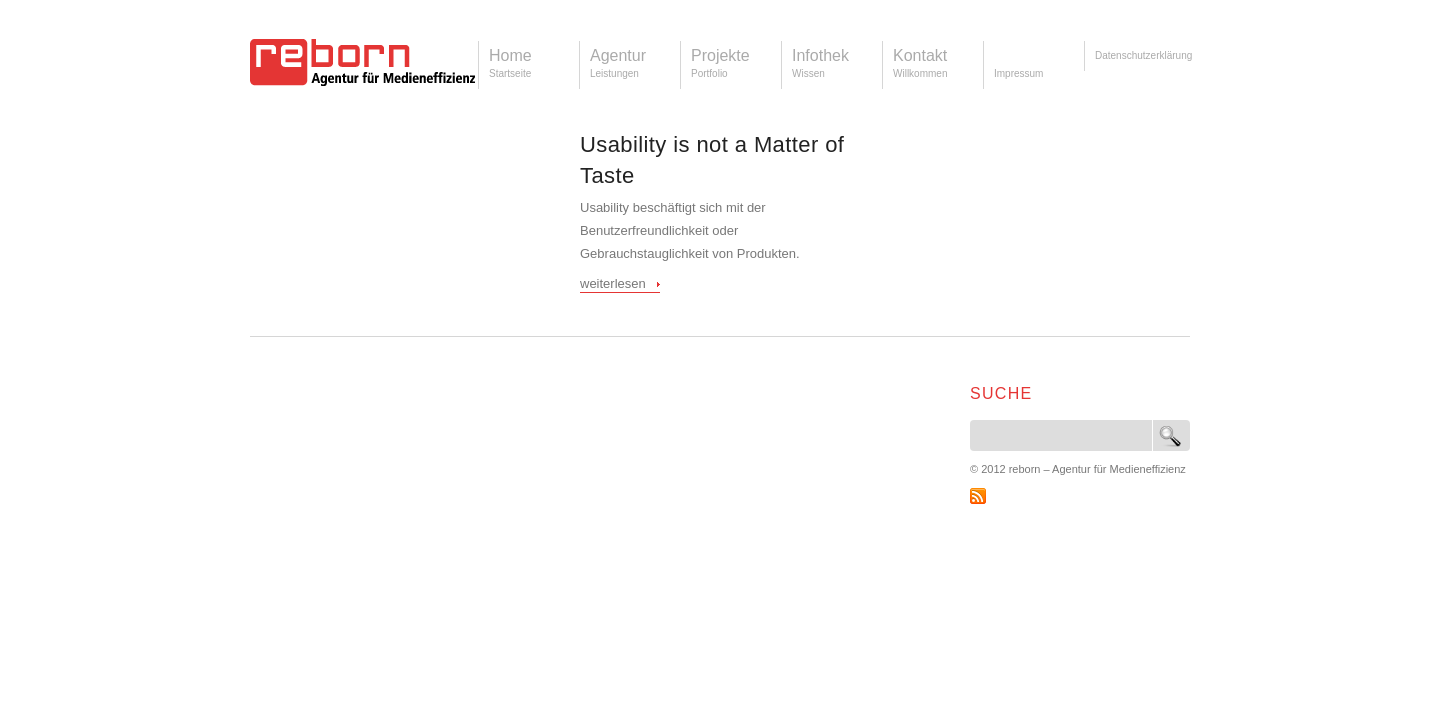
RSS (978, 496)
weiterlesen (613, 283)
